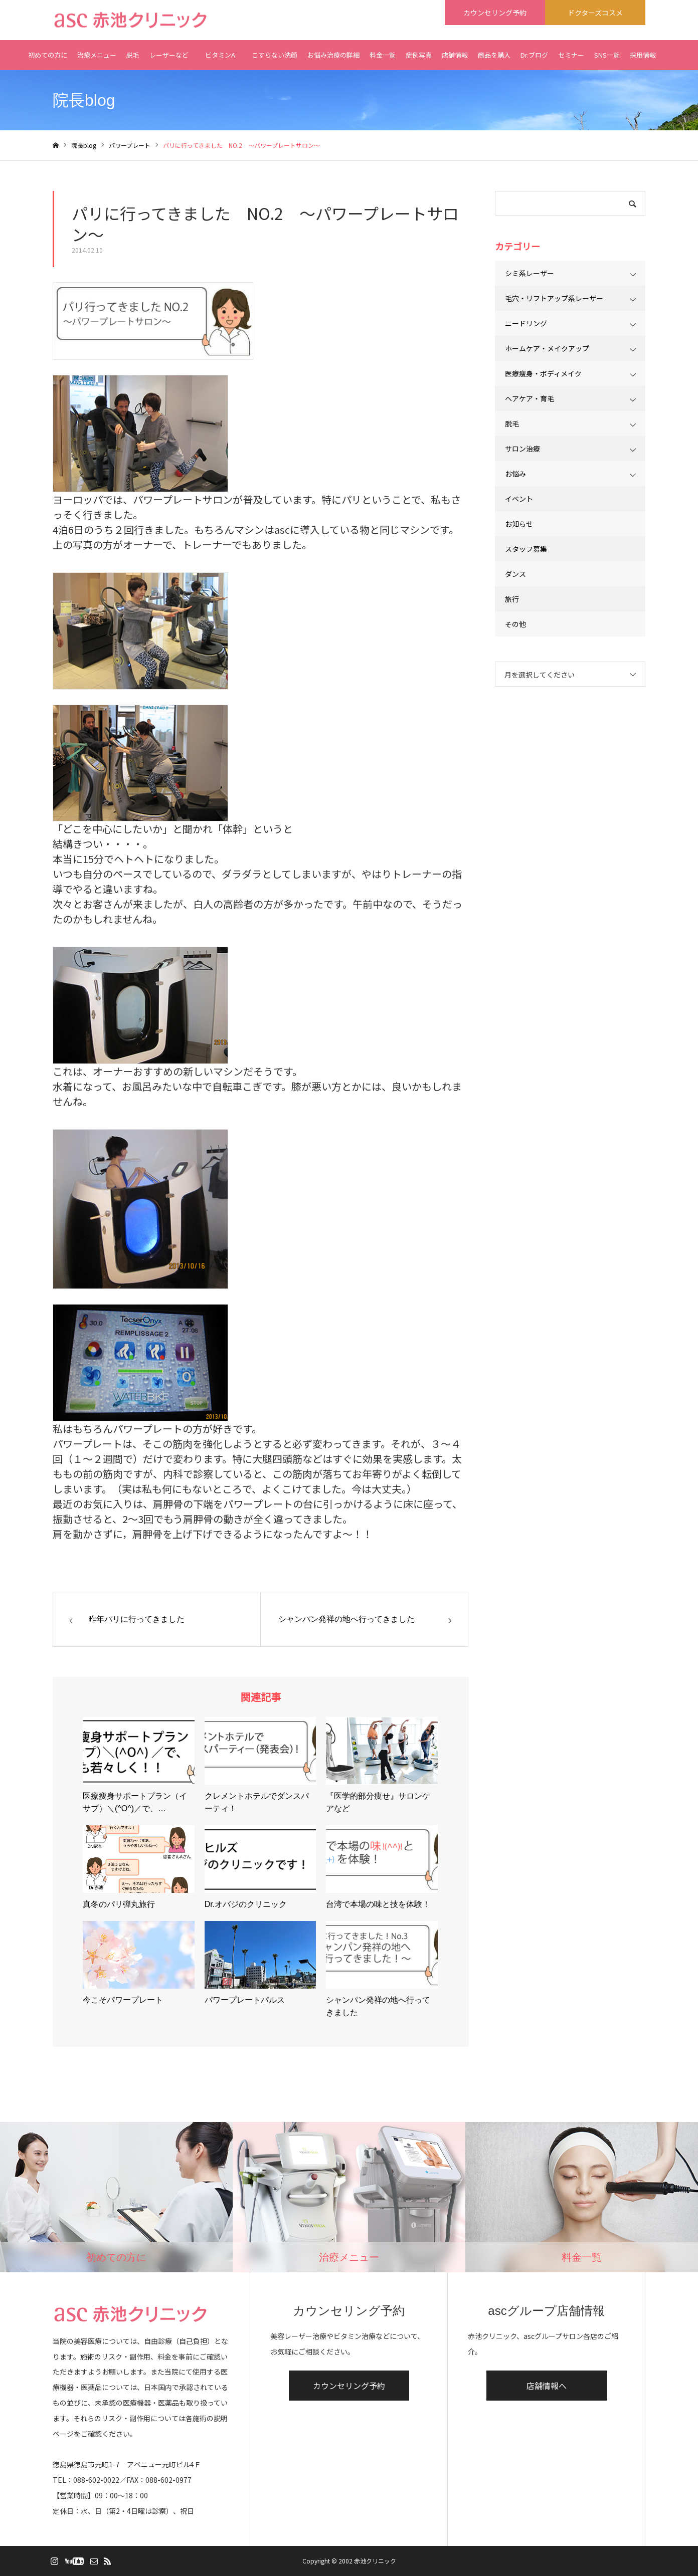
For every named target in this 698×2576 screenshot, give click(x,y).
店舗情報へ (547, 2386)
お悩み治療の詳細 (333, 55)
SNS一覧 (607, 55)
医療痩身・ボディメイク (543, 373)
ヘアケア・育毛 (529, 398)
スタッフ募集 (526, 549)
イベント (519, 499)
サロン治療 (522, 449)
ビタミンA (220, 60)
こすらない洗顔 (274, 55)
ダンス (515, 574)
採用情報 (643, 55)
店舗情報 (455, 55)
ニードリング (526, 323)
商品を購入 (494, 55)
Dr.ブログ (534, 55)
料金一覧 (383, 55)
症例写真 (419, 55)
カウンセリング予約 (349, 2386)
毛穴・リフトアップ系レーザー (554, 298)
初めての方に (47, 55)
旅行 (512, 599)
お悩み (515, 474)
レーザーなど (169, 55)
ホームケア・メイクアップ (547, 348)
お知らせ (519, 524)
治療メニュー (96, 55)
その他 (515, 624)
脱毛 (132, 55)
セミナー (571, 55)
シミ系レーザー (529, 273)
